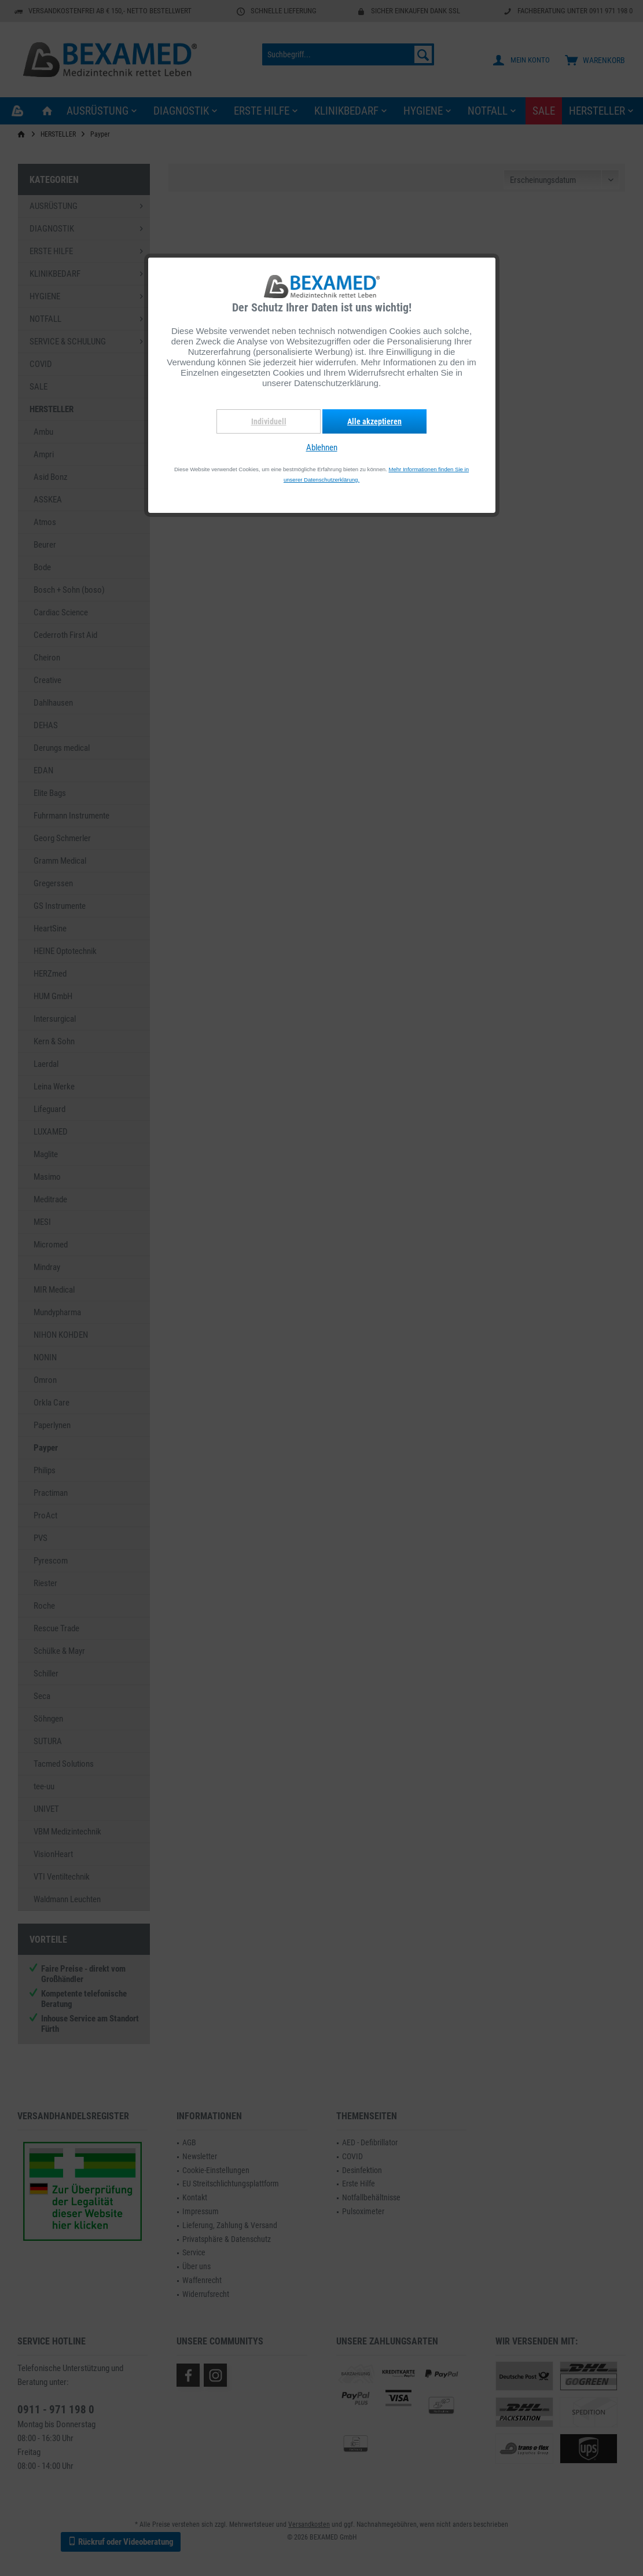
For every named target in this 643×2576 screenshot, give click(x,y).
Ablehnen (321, 447)
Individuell (268, 421)
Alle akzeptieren (374, 421)
